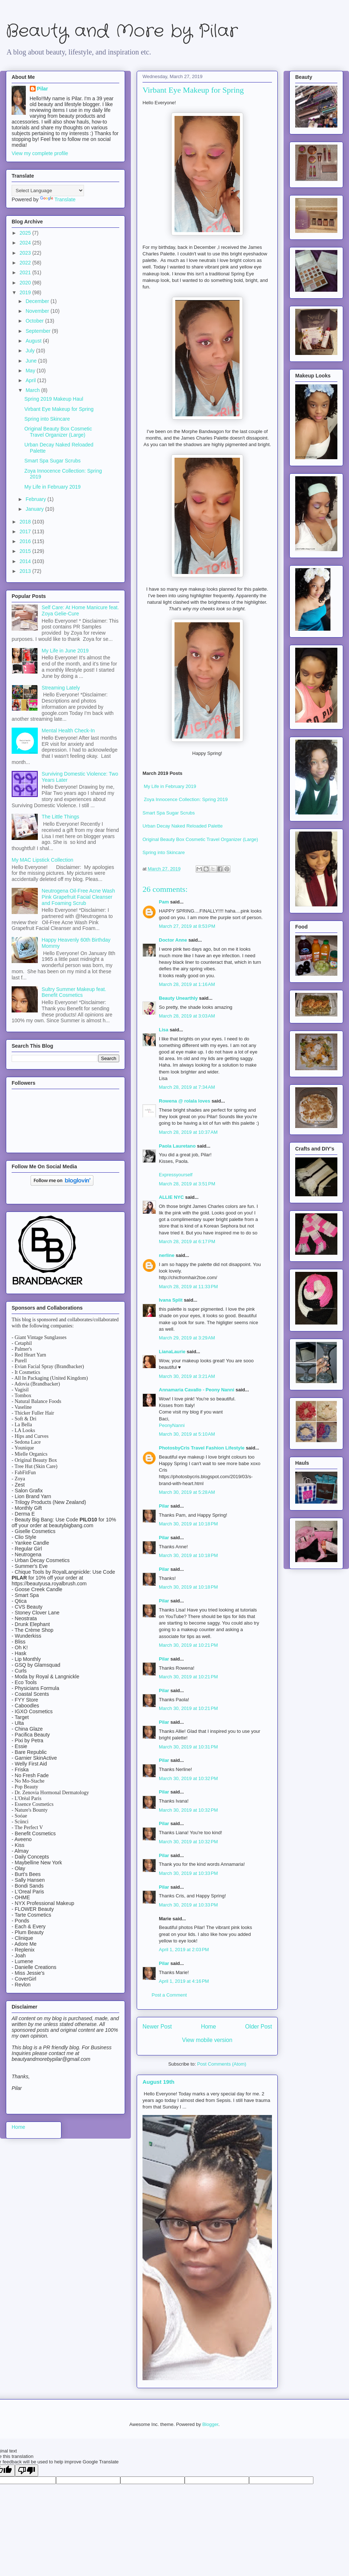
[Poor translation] (26, 2470)
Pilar (164, 1506)
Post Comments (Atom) (221, 2064)
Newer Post (157, 2026)
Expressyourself (175, 1174)
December (37, 301)
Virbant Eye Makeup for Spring (58, 409)
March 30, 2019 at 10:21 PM (188, 1645)
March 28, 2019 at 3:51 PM (187, 1183)
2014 (26, 561)
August (34, 341)
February (36, 499)
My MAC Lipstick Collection (42, 860)
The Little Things (60, 817)
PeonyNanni (172, 1425)
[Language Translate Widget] (48, 190)
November (37, 311)
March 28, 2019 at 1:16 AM (187, 984)
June (31, 361)
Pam (164, 902)
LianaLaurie (172, 1351)
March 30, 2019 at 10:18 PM (188, 1523)
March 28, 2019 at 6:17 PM (187, 1241)
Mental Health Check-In (68, 730)
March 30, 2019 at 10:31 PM (188, 1747)
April (31, 380)
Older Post (258, 2026)
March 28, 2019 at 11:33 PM (188, 1286)
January (35, 509)
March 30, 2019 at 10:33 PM (188, 1873)
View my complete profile (40, 153)
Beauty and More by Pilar (122, 31)
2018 (26, 522)
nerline (166, 1255)
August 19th (158, 2082)
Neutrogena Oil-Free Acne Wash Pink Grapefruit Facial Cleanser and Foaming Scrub (78, 897)
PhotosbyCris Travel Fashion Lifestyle (202, 1448)
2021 (26, 272)
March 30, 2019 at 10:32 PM (188, 1778)
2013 (26, 571)
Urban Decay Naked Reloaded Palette (182, 826)
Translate (58, 199)
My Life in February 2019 (169, 786)
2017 (26, 531)
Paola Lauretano (177, 1146)
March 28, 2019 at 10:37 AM (188, 1132)
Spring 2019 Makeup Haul (53, 399)
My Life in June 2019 (65, 651)
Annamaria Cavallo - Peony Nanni (196, 1389)
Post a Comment (169, 1995)
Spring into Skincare (164, 852)
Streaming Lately (61, 688)
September (38, 331)
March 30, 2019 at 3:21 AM (187, 1376)
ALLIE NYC (171, 1197)
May (30, 370)
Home (208, 2026)
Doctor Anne (173, 940)
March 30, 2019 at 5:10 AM (187, 1434)
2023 (26, 253)
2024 (26, 243)
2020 (26, 283)
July (30, 350)
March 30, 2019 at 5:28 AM (187, 1492)
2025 (26, 233)
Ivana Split (170, 1300)
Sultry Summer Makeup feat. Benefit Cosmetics (74, 992)
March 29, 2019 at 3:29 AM (187, 1337)
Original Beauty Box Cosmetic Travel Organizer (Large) (200, 839)
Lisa (163, 1029)
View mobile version (207, 2040)
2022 (26, 263)
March (33, 390)
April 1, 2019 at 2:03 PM (184, 1949)
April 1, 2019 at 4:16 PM (184, 1981)
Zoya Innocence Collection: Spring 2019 (186, 799)
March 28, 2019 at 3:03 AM (187, 1016)
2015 (26, 551)
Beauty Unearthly (178, 998)
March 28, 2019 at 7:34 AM (187, 1087)
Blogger (210, 2424)
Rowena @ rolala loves (184, 1101)
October (35, 321)
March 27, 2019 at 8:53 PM (187, 926)
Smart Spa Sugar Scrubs (169, 813)
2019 (26, 292)
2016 (26, 541)
